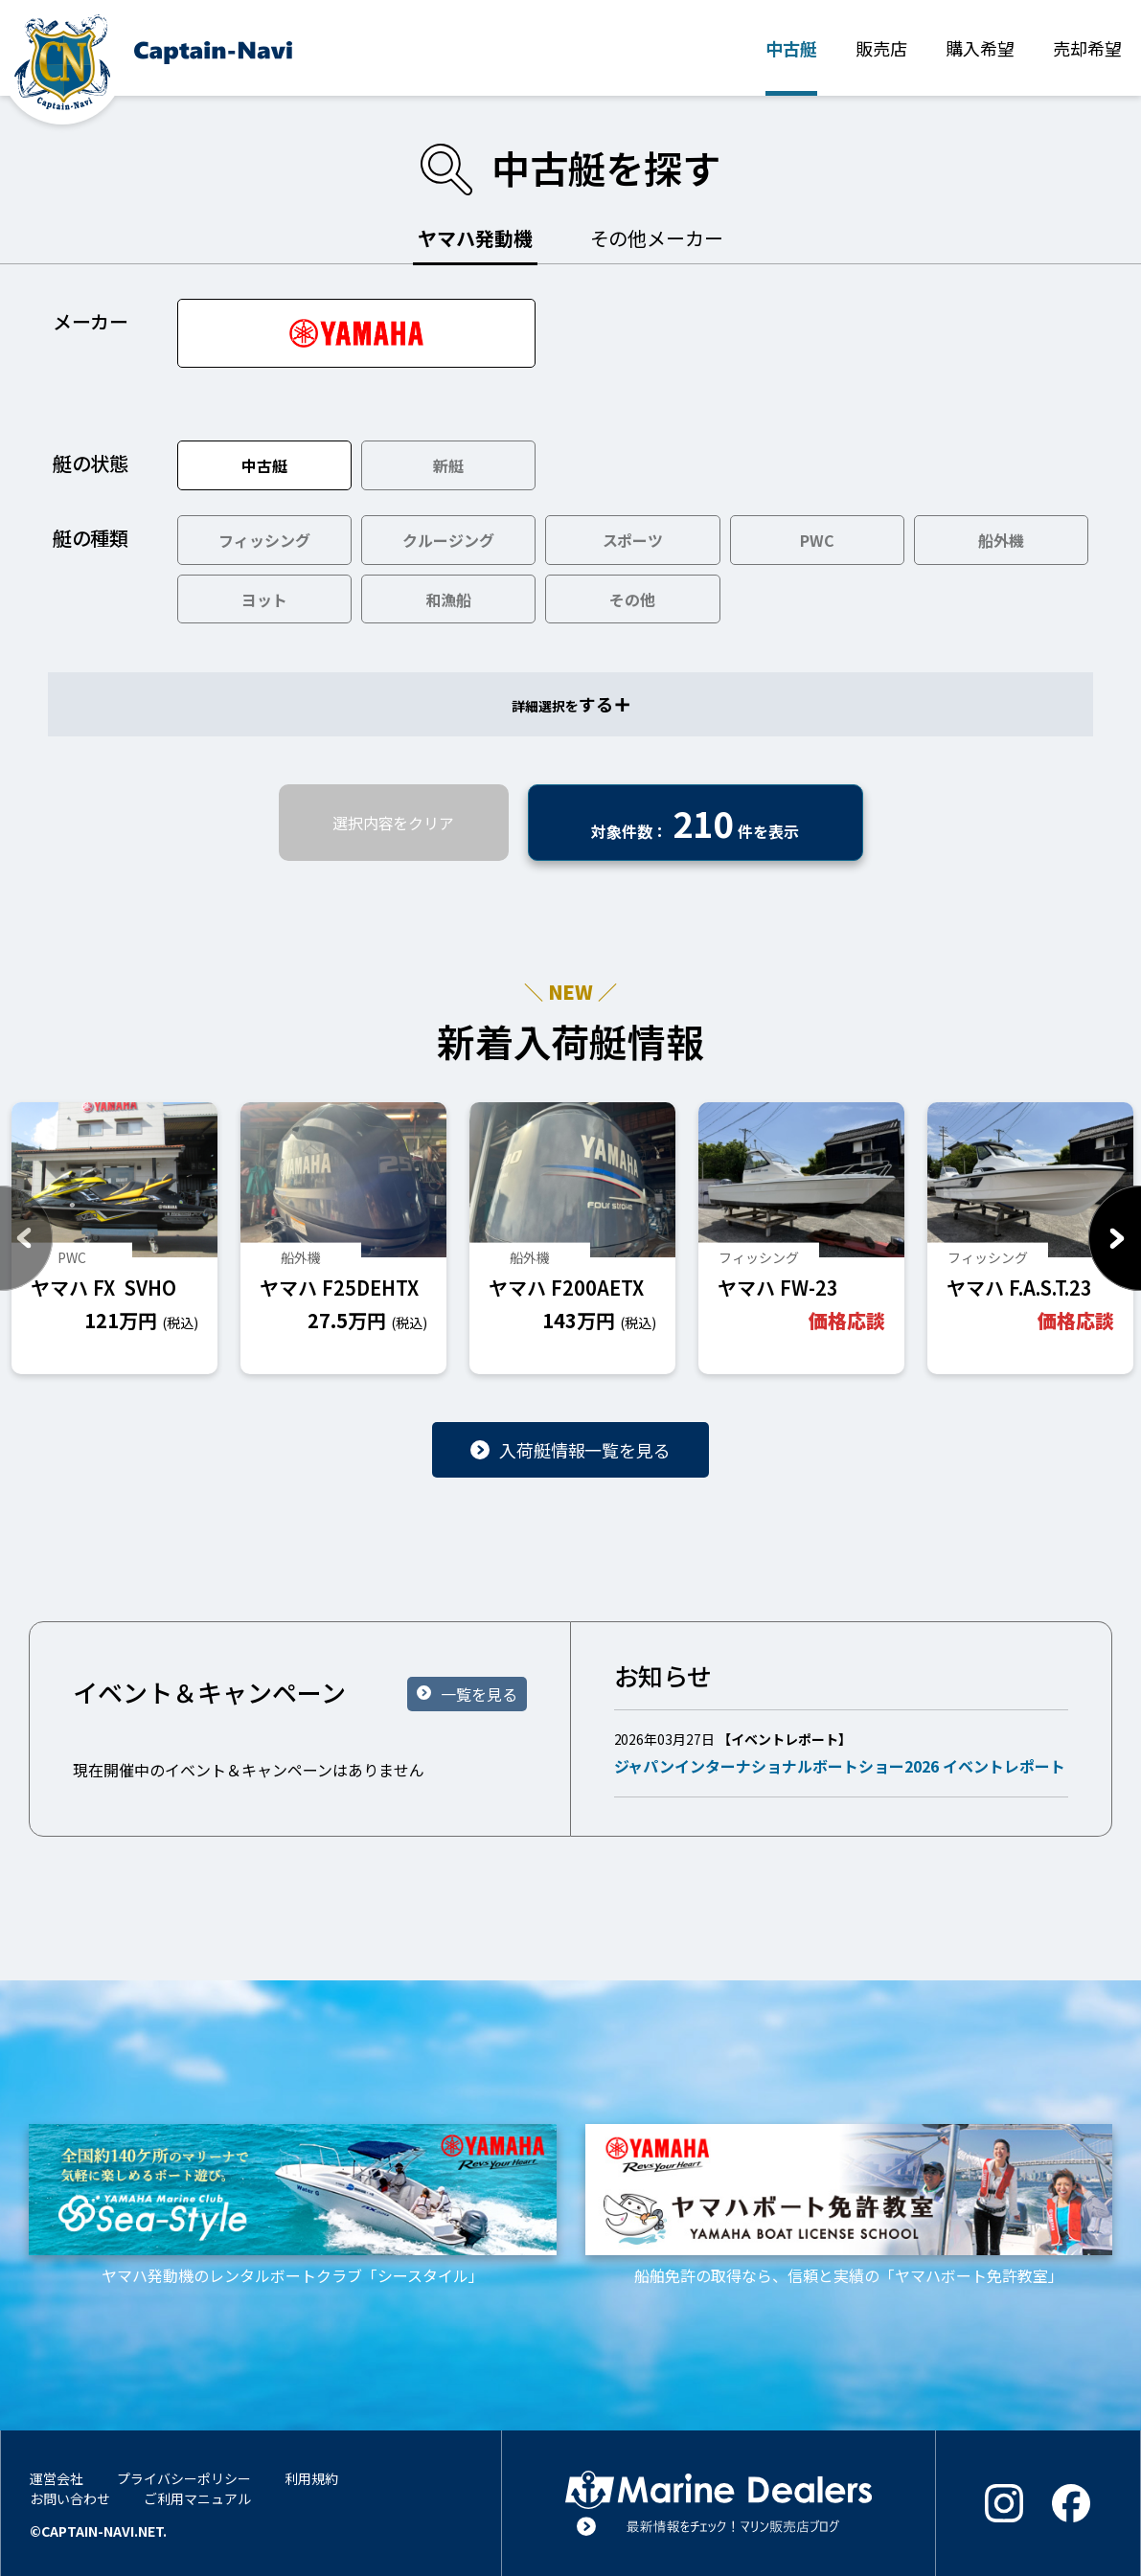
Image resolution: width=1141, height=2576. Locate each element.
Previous (26, 1238)
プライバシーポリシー (184, 2478)
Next (1114, 1238)
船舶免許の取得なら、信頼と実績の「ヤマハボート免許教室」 (849, 2205)
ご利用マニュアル (197, 2498)
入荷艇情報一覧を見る (585, 1449)
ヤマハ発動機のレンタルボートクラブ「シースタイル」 (293, 2205)
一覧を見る (479, 1694)
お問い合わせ (70, 2498)
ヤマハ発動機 (475, 238)
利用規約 (311, 2478)
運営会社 (56, 2478)
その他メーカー (657, 238)
